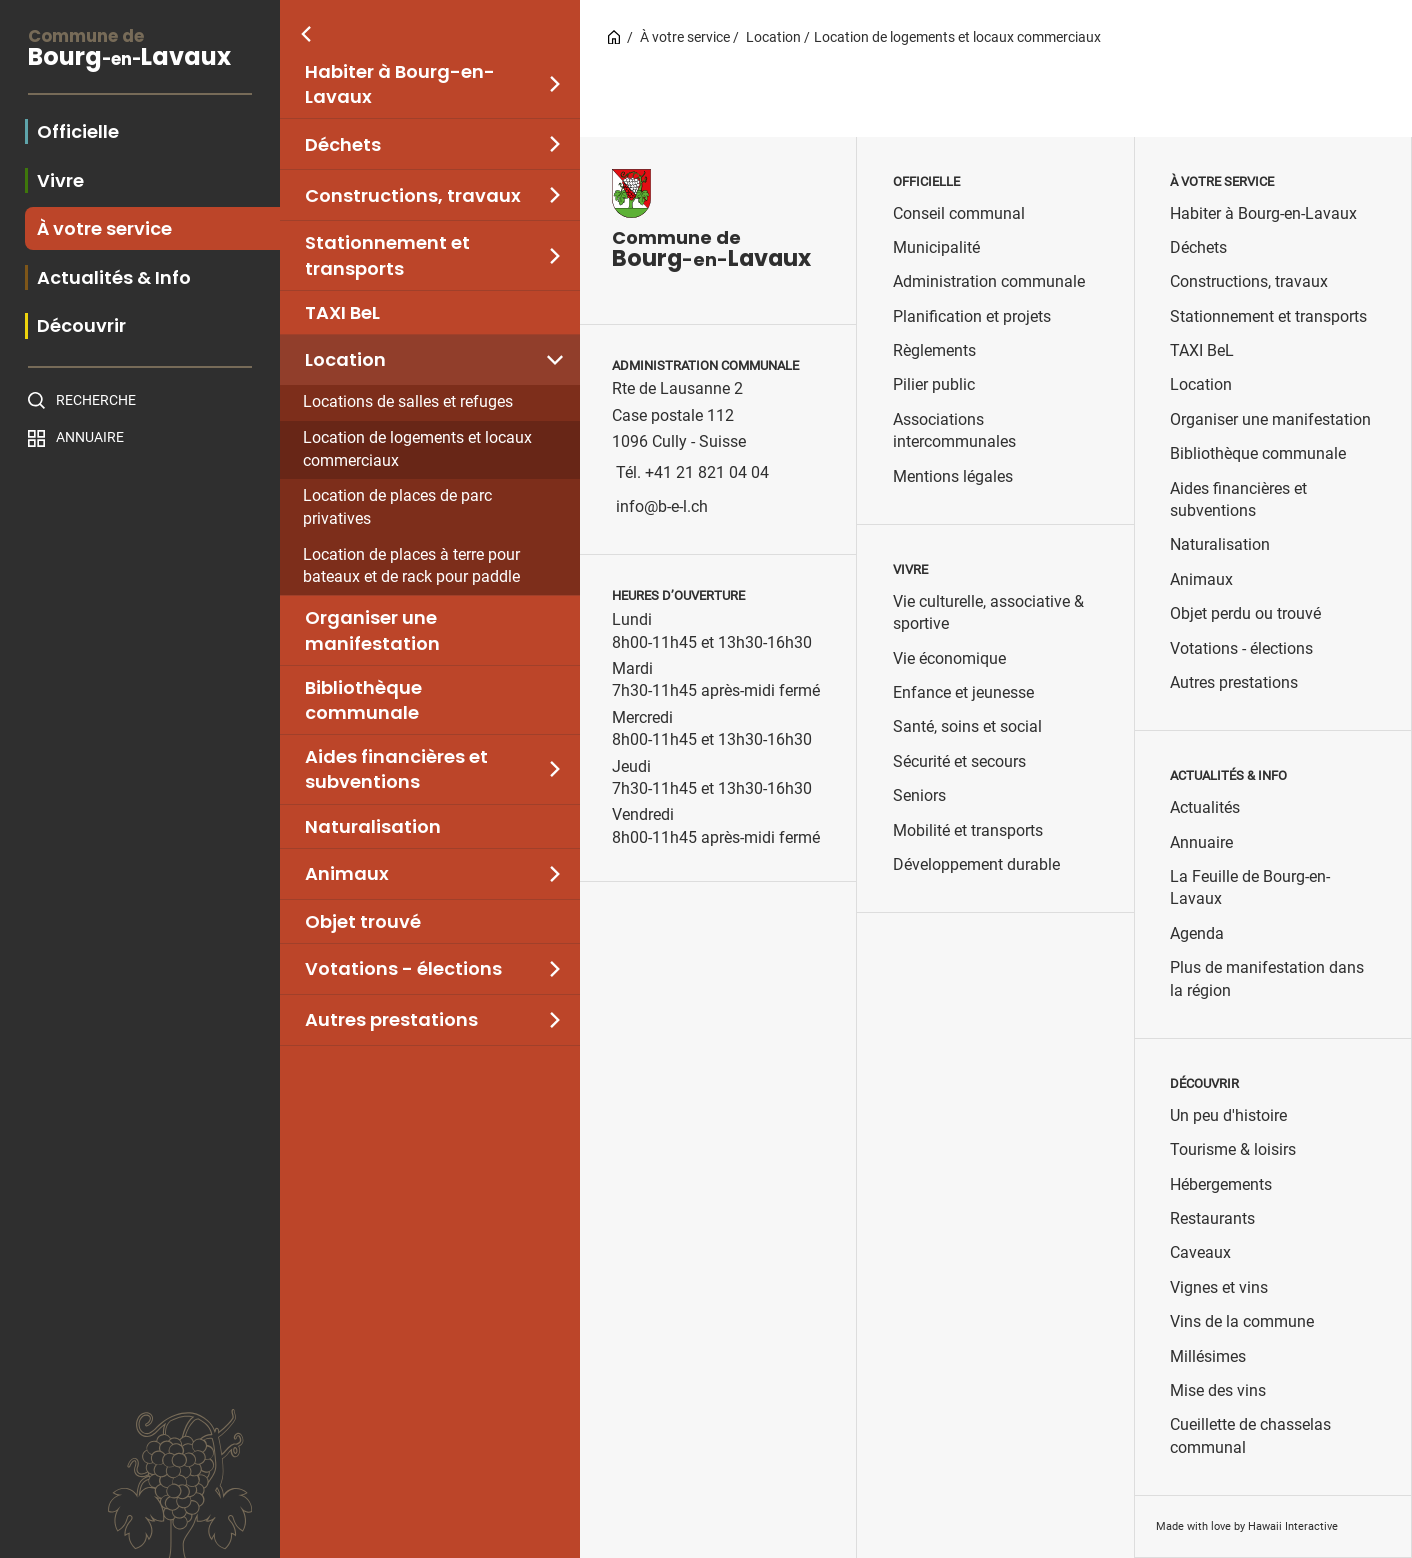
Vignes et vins (1219, 1287)
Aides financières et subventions (396, 769)
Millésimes (1208, 1356)
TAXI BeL (342, 312)
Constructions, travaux (413, 195)
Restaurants (1212, 1218)
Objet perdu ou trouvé (1245, 613)
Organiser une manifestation (372, 630)
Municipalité (936, 247)
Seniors (919, 795)
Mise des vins (1218, 1390)
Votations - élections (403, 968)
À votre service (685, 37)
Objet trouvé (363, 921)
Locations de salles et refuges (408, 401)
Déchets (343, 144)
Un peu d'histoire (1228, 1115)
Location (345, 359)
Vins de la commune (1242, 1321)
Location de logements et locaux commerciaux (417, 449)
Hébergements (1221, 1184)
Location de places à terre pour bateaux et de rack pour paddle (411, 566)
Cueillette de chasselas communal (1250, 1435)
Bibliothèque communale (363, 700)
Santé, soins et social (967, 726)
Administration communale (989, 281)
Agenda (1197, 933)
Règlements (934, 350)
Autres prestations (391, 1019)
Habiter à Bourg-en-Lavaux (400, 84)
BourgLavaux (140, 50)
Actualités (1205, 807)
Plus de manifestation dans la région (1267, 978)
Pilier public (934, 384)
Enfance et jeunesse (963, 692)
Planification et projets (972, 316)
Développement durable (976, 864)
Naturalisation (373, 826)
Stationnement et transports (387, 255)
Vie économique (949, 658)
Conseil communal (959, 213)
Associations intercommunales (954, 430)
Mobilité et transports (968, 830)
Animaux (347, 873)
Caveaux (1200, 1252)
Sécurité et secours (959, 761)
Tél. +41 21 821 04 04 (692, 472)
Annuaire (90, 437)
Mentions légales (953, 476)
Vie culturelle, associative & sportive (988, 612)
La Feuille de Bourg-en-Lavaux (1250, 887)
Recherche (96, 400)
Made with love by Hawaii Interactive (1247, 1526)
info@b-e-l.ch (662, 506)
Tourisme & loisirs (1233, 1149)
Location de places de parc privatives (397, 507)
